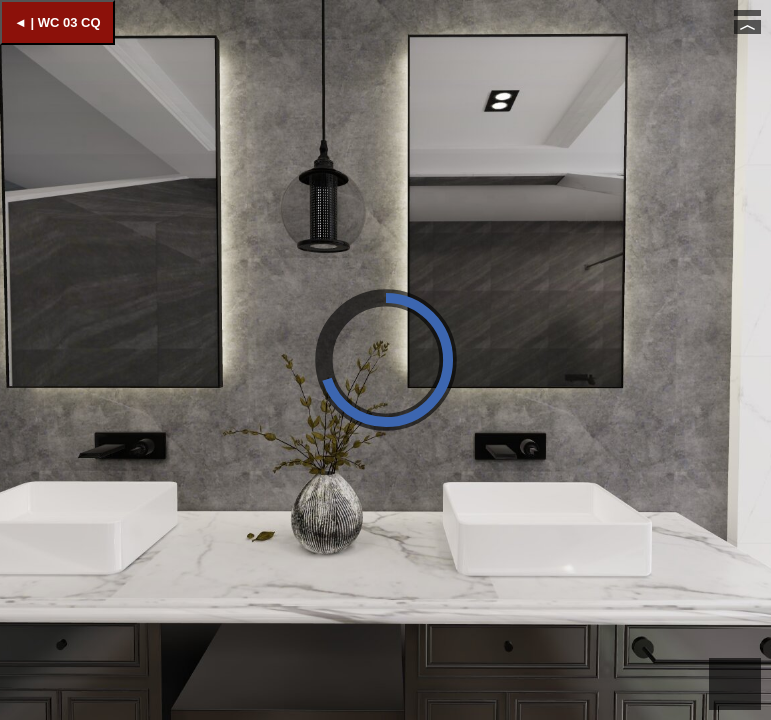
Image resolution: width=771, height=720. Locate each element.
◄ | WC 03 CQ (57, 22)
